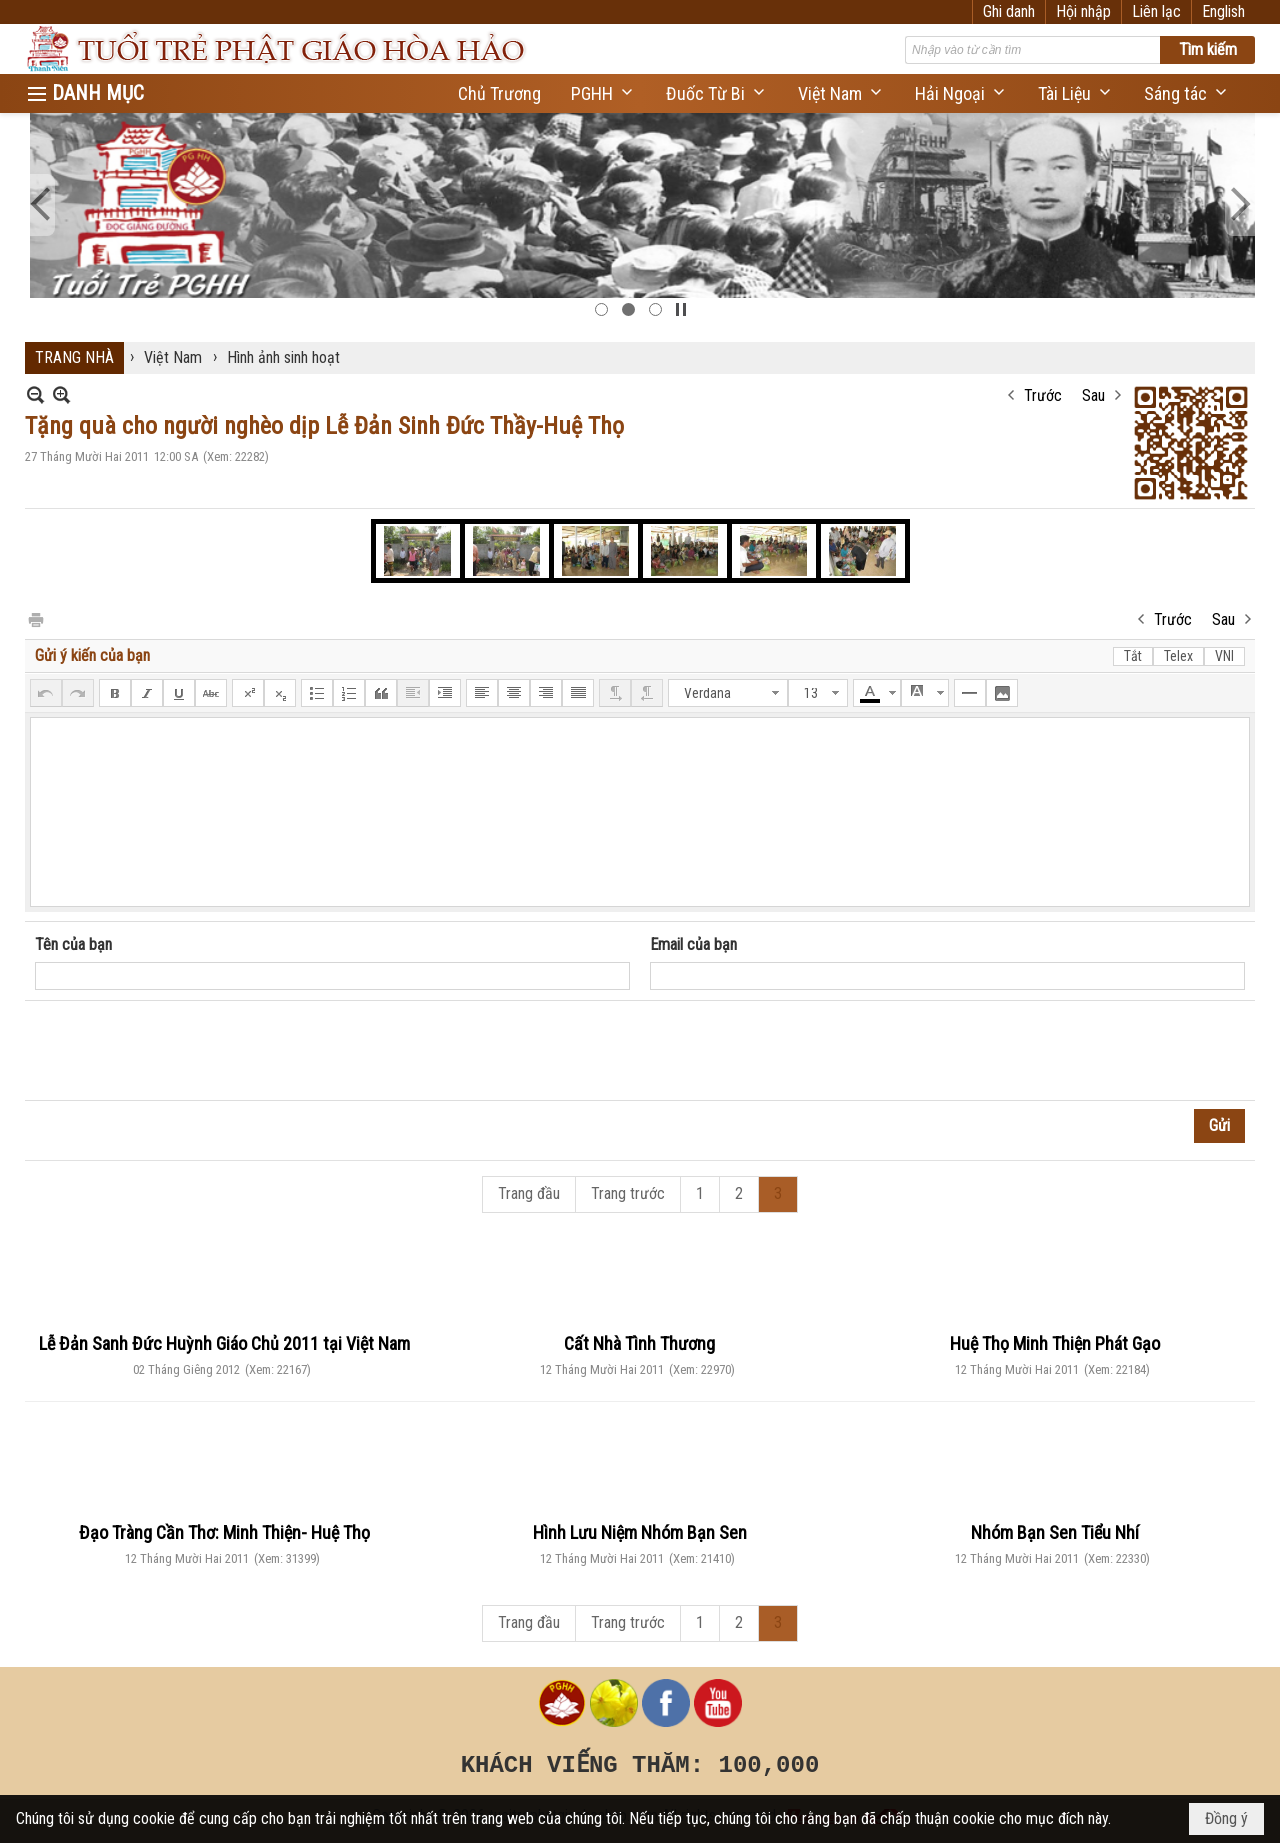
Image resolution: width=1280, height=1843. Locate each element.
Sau (1093, 395)
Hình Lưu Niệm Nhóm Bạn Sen (640, 1532)
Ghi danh (1009, 11)
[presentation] (187, 1051)
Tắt (1133, 656)
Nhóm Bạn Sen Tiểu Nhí (1055, 1532)
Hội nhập (1083, 11)
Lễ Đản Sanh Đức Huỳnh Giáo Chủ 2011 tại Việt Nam (224, 1343)
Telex (1178, 656)
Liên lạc (1156, 11)
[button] (603, 93)
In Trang (35, 618)
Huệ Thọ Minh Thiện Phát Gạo (1055, 1343)
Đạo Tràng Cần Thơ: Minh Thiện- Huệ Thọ (224, 1532)
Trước (1043, 395)
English (1223, 11)
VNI (1224, 656)
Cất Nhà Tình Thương (639, 1343)
